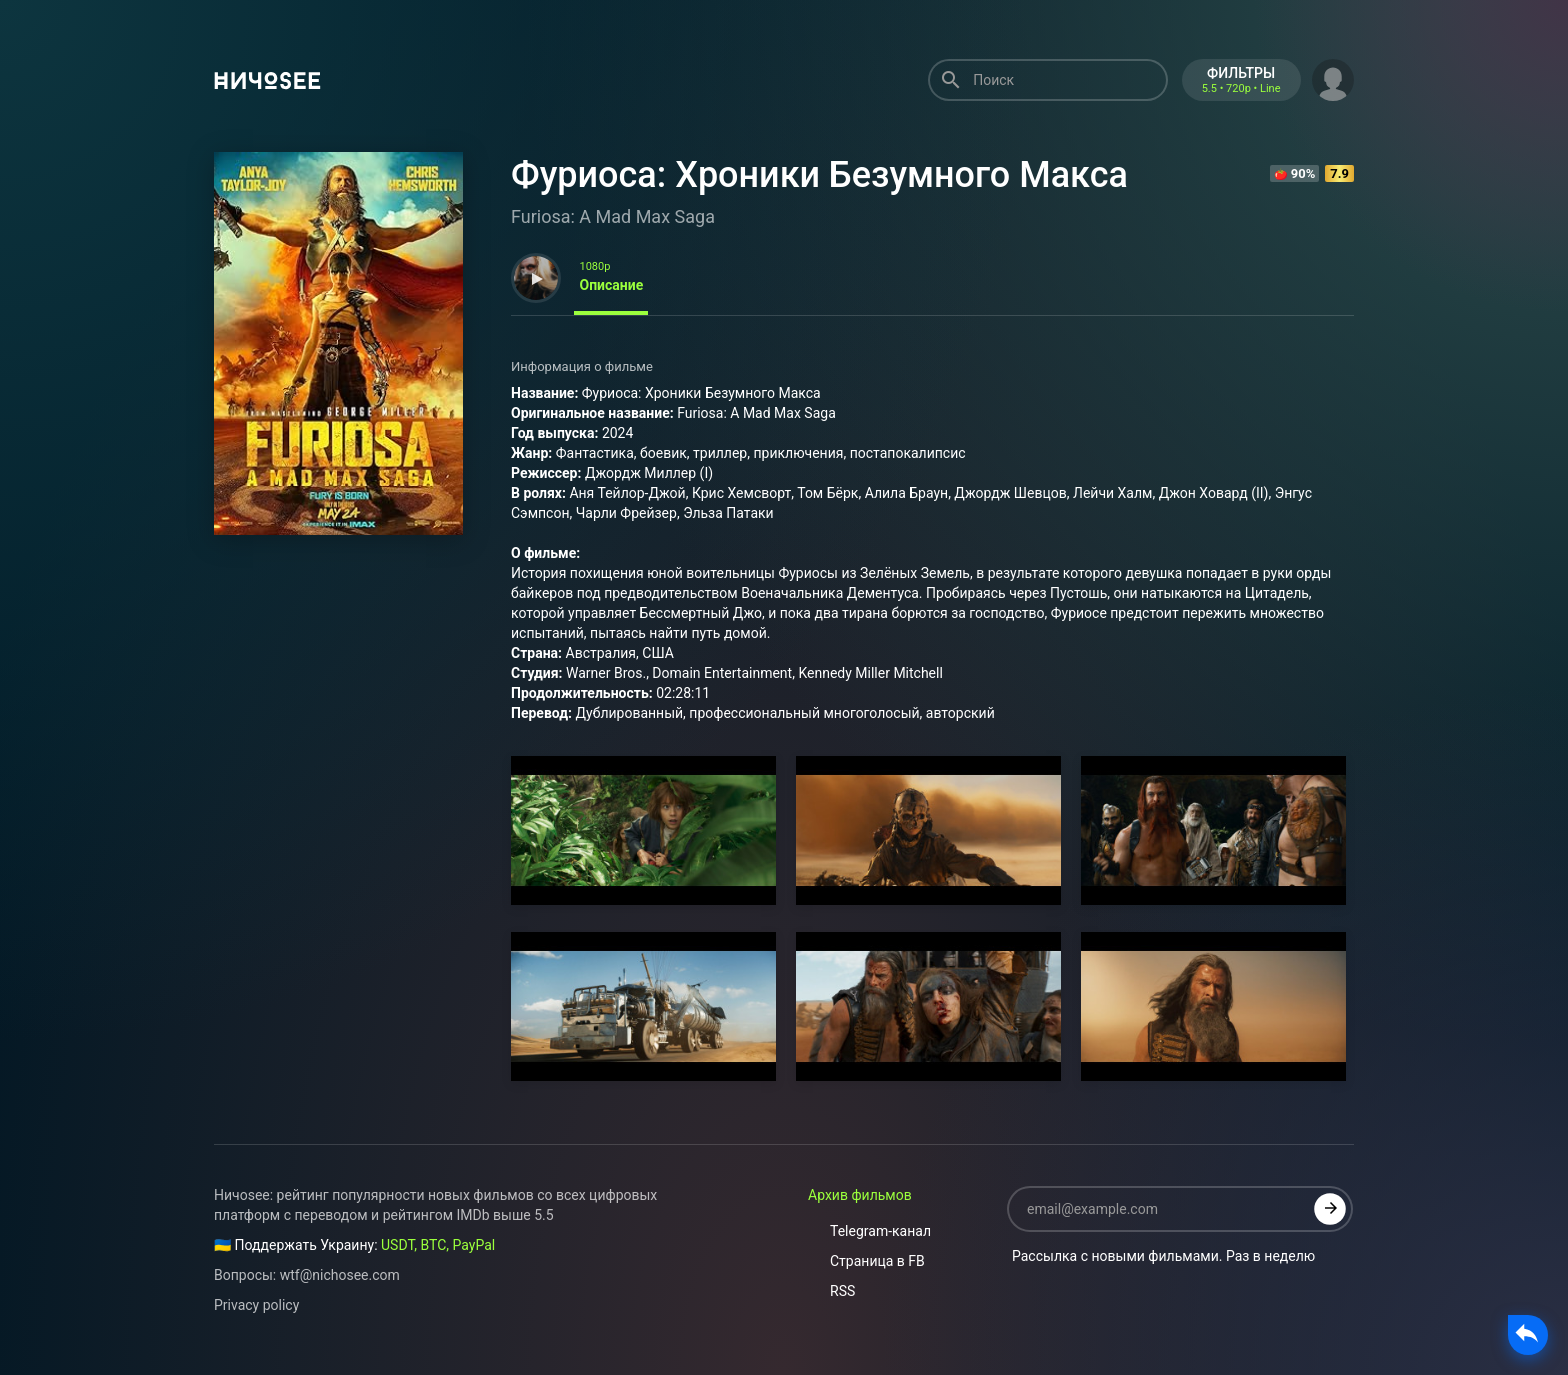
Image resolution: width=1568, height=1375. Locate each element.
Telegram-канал (869, 1231)
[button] (1333, 78)
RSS (831, 1291)
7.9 (1339, 173)
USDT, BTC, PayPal (438, 1245)
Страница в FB (866, 1261)
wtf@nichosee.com (340, 1275)
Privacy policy (256, 1305)
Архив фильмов (860, 1195)
